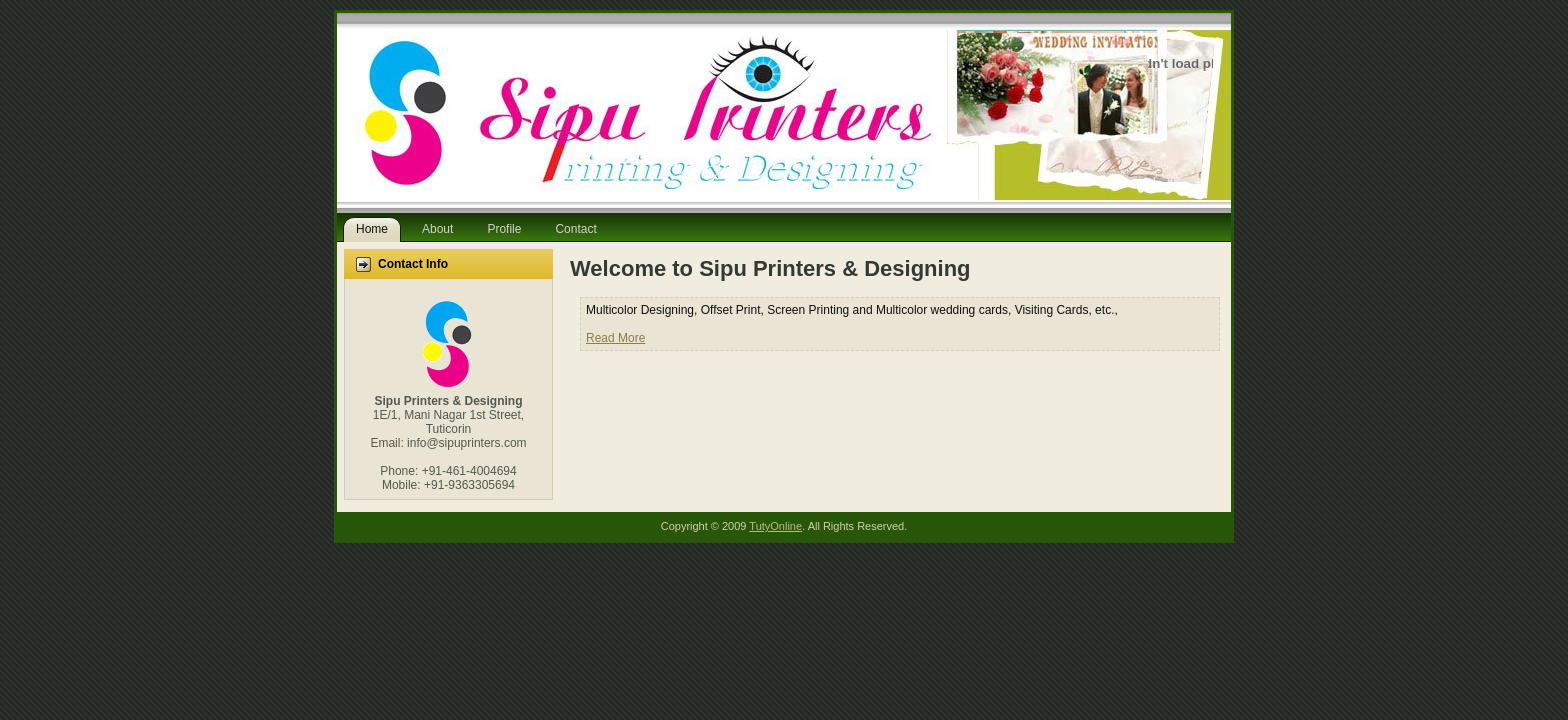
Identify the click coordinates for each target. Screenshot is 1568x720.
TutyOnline (775, 526)
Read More (615, 338)
